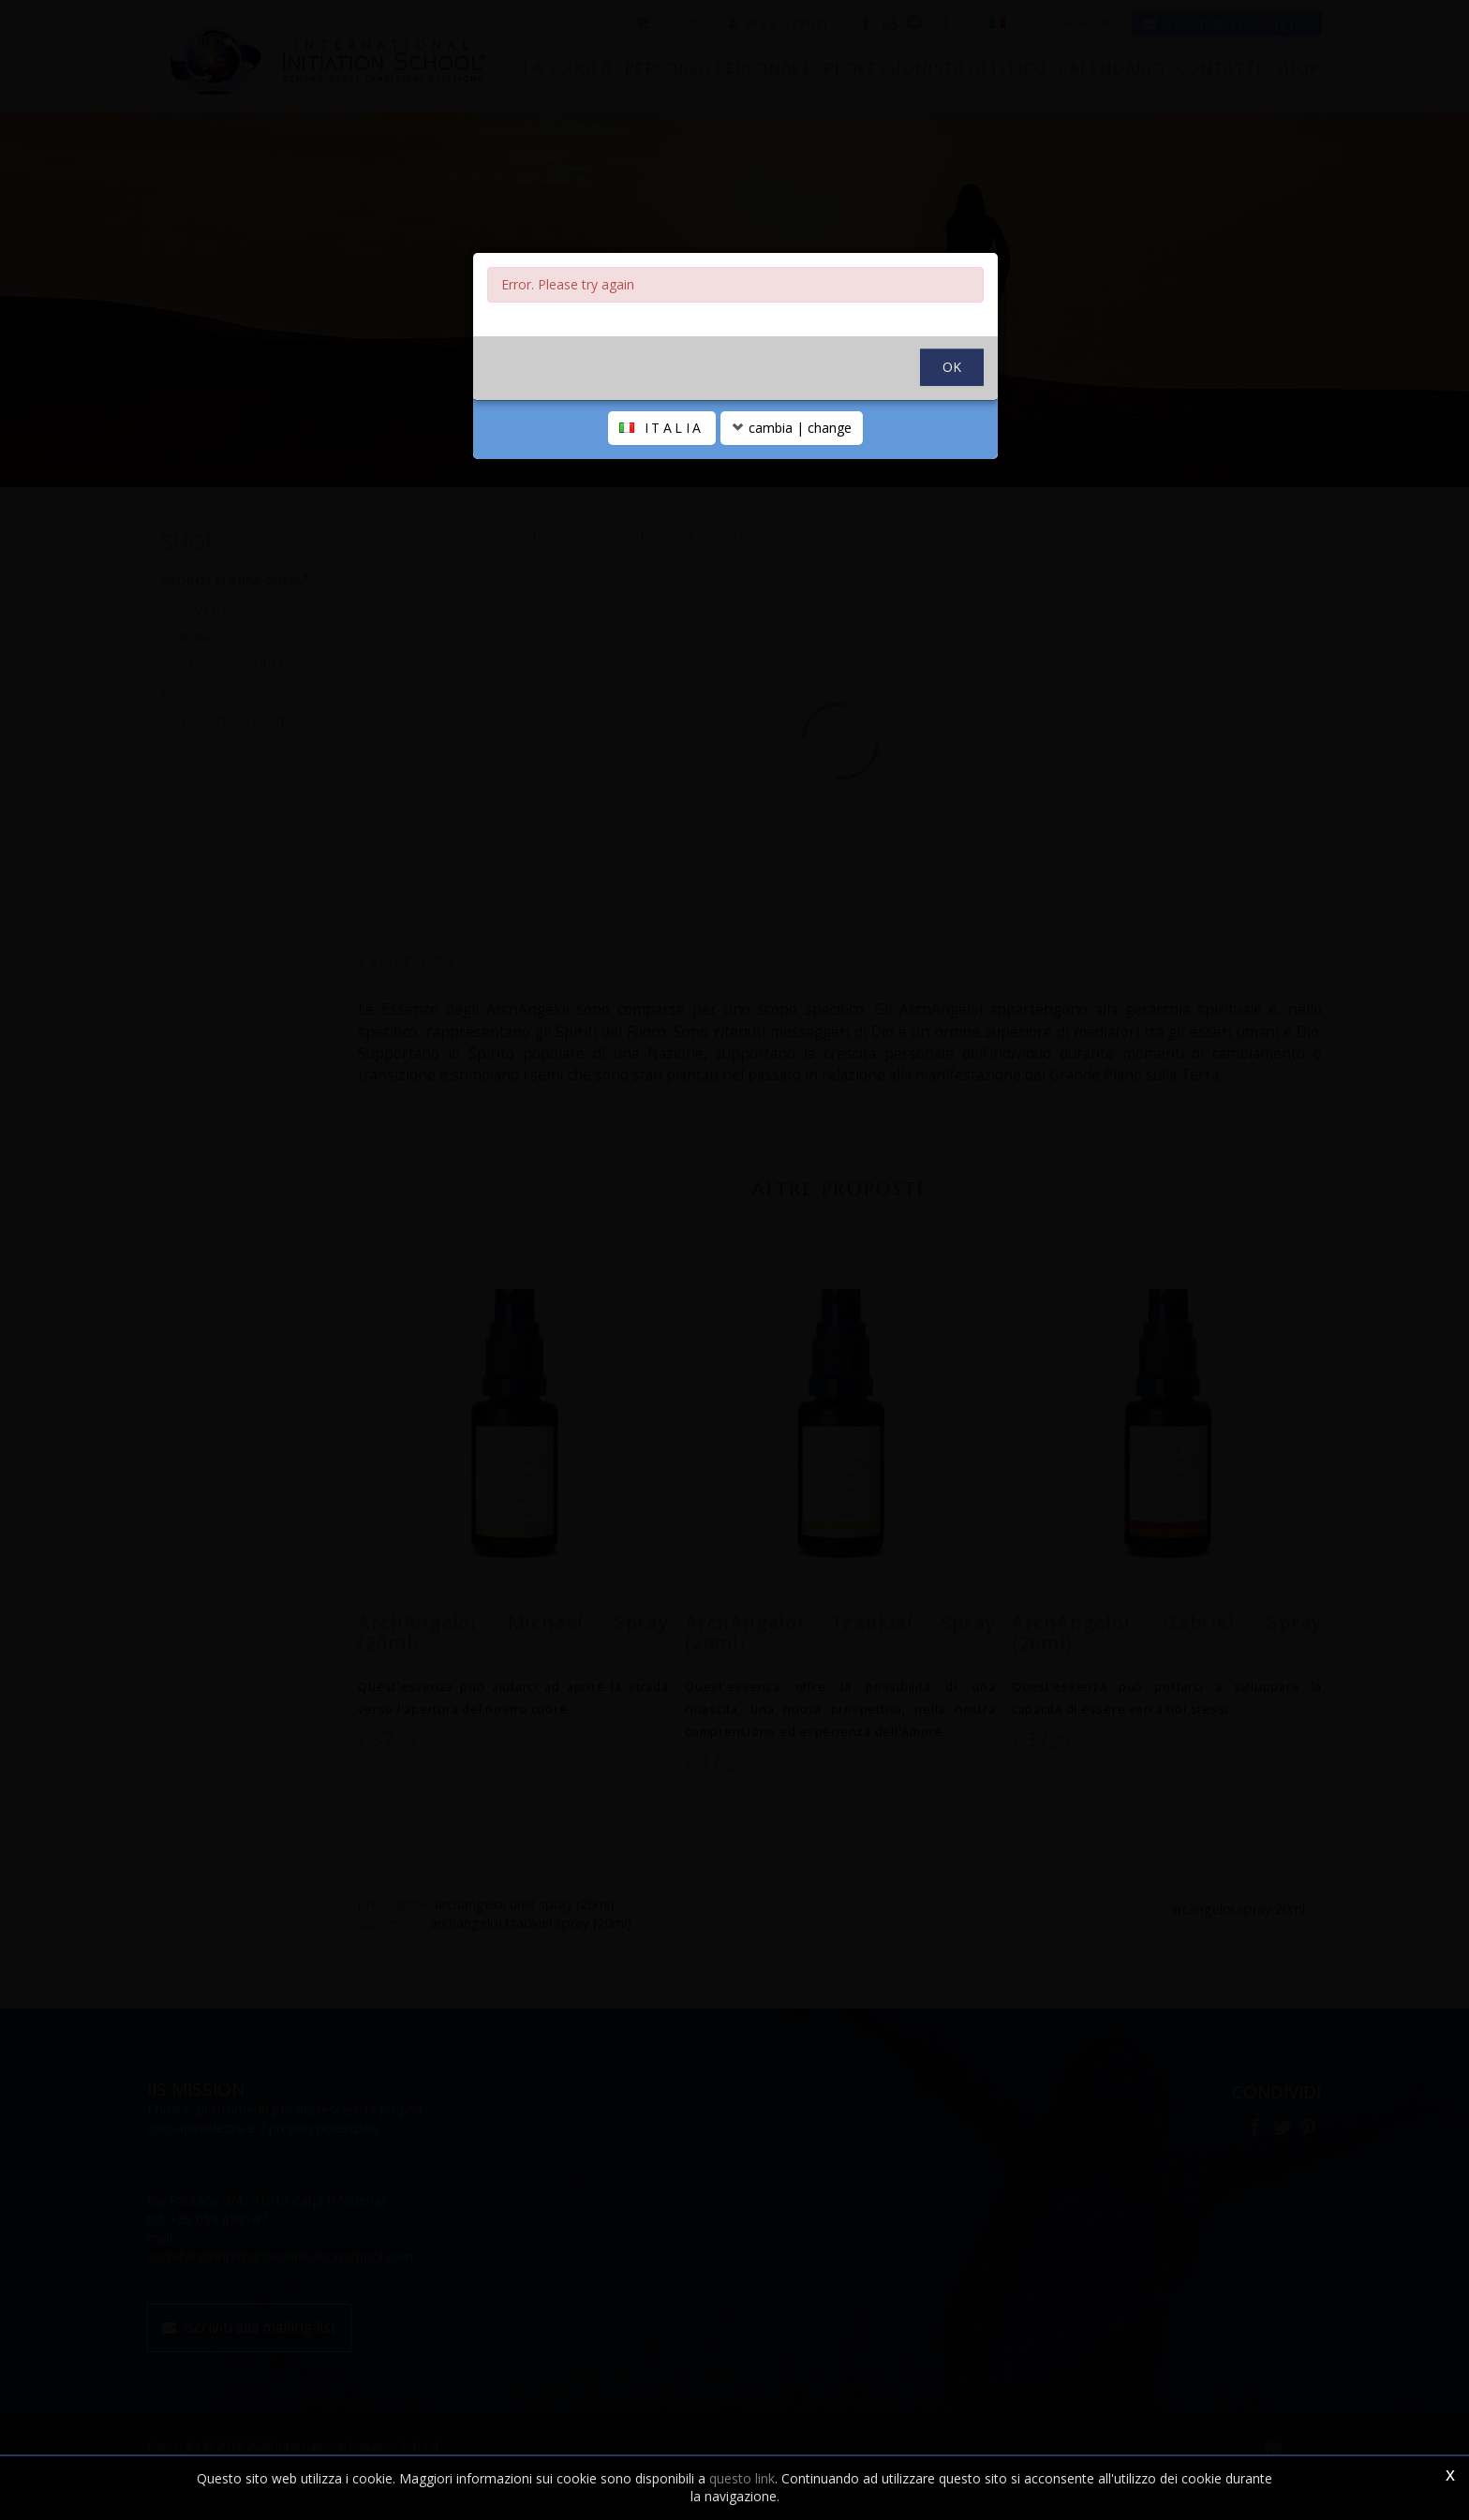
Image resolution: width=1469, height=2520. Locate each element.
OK (951, 367)
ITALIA (662, 428)
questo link (742, 2478)
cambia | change (792, 428)
